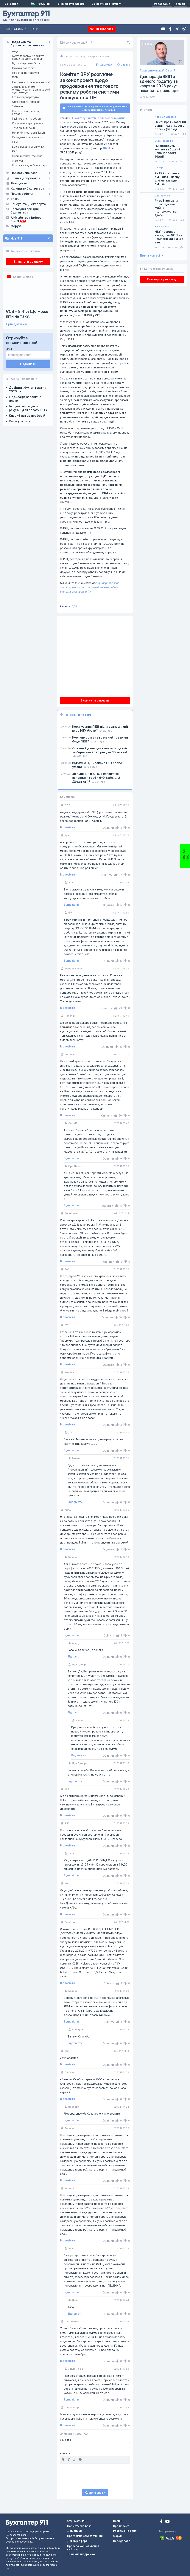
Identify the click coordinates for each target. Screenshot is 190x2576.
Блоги (15, 199)
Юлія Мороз (162, 226)
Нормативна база (24, 173)
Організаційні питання (26, 101)
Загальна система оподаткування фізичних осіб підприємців (31, 89)
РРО (15, 151)
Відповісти (67, 827)
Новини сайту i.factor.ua (27, 156)
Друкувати (104, 64)
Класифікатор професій (27, 415)
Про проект (121, 2526)
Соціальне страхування (27, 123)
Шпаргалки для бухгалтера (30, 165)
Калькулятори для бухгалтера (25, 211)
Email (9, 348)
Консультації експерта (28, 204)
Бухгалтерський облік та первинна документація (28, 57)
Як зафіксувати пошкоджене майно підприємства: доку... (166, 208)
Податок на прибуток (26, 72)
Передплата (101, 28)
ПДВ (15, 77)
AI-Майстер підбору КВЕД (26, 219)
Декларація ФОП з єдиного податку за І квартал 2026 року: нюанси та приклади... (160, 83)
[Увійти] (180, 4)
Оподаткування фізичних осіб (31, 82)
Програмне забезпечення (85, 2535)
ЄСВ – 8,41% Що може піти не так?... (27, 313)
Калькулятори (19, 421)
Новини (118, 2520)
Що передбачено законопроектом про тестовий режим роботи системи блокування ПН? (89, 587)
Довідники (19, 183)
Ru (37, 28)
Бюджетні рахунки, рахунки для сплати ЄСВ (28, 408)
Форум (16, 226)
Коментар (65, 2453)
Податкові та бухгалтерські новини (27, 43)
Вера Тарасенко (164, 141)
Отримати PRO (77, 2520)
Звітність (18, 106)
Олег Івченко (162, 195)
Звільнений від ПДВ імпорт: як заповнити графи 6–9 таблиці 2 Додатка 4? (96, 777)
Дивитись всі (151, 255)
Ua (32, 28)
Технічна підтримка (81, 2554)
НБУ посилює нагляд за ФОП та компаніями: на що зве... (169, 237)
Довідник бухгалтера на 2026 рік (27, 389)
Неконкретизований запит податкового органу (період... (170, 125)
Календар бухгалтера (27, 188)
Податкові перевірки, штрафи (26, 112)
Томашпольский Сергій (157, 70)
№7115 (107, 148)
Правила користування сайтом (83, 2547)
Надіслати (28, 364)
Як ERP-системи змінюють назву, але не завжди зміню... (167, 179)
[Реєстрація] (162, 4)
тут (7, 2568)
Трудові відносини (24, 127)
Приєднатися (16, 324)
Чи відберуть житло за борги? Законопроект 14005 (167, 151)
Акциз (16, 51)
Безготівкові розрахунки (28, 146)
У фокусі (17, 160)
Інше (15, 142)
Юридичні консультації (27, 137)
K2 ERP (159, 168)
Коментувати (95, 2492)
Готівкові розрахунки (26, 97)
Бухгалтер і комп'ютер (27, 63)
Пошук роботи (22, 194)
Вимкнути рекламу (28, 261)
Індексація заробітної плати (25, 398)
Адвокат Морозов (165, 117)
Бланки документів (25, 178)
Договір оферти (78, 2541)
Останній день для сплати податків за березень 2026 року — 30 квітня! (99, 750)
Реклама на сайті (125, 2531)
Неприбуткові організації (28, 132)
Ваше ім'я (65, 2440)
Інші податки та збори (26, 118)
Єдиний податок (23, 68)
